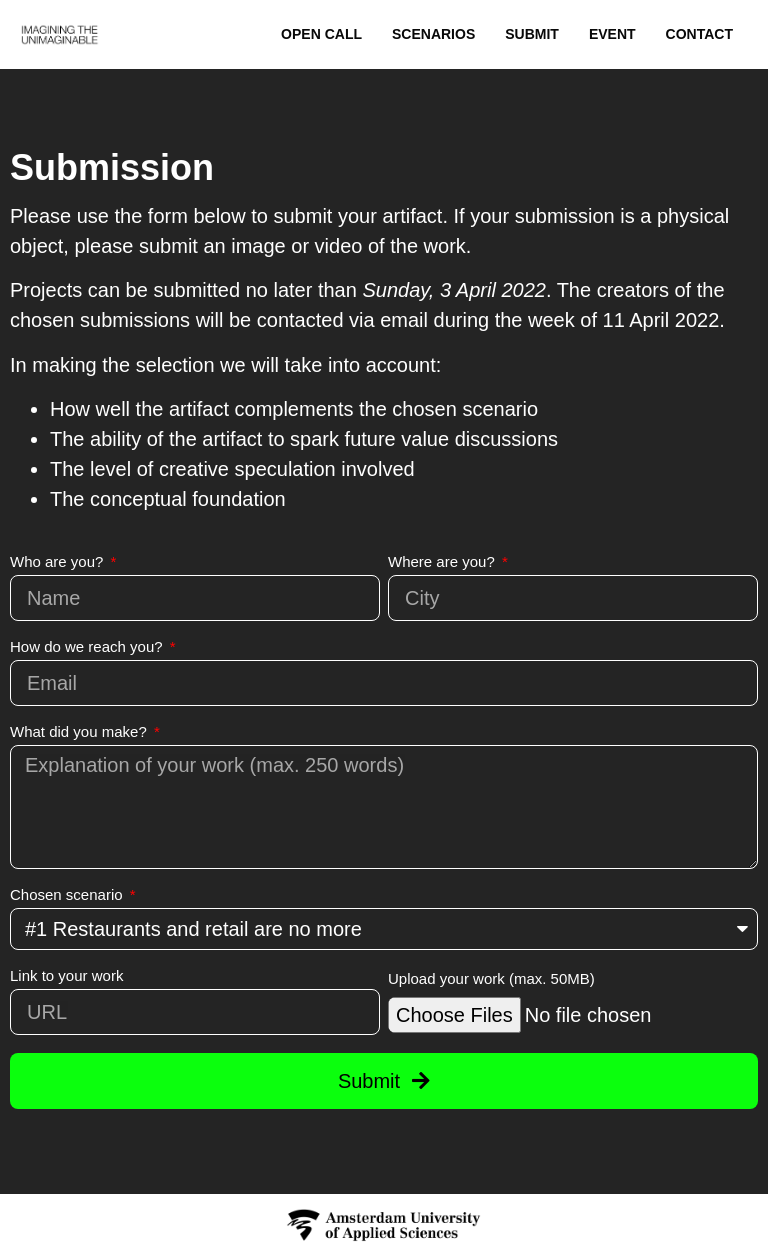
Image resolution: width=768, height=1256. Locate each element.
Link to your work (66, 976)
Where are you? (443, 562)
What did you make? (80, 732)
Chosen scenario (68, 895)
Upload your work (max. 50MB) (491, 979)
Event (612, 34)
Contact (699, 34)
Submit (532, 34)
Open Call (321, 34)
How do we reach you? (88, 647)
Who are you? (59, 562)
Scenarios (433, 34)
